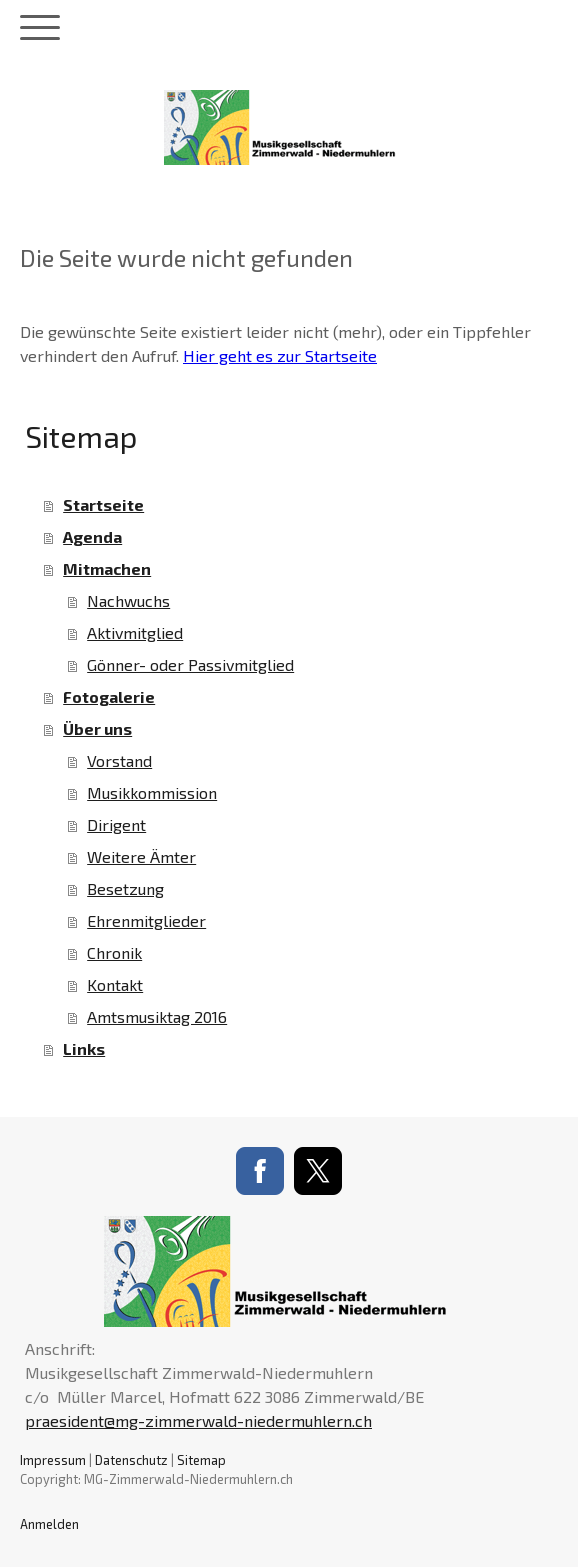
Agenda (92, 536)
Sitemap (201, 1460)
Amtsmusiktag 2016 (157, 1016)
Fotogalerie (109, 696)
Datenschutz (131, 1460)
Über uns (97, 728)
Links (84, 1048)
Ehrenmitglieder (146, 920)
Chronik (114, 952)
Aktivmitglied (135, 632)
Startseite (103, 504)
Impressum (53, 1460)
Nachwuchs (128, 600)
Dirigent (116, 824)
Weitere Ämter (141, 856)
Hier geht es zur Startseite (280, 355)
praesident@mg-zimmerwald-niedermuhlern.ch (198, 1420)
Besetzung (125, 888)
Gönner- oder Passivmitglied (190, 664)
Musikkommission (152, 792)
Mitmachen (107, 568)
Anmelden (49, 1524)
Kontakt (115, 984)
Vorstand (119, 760)
